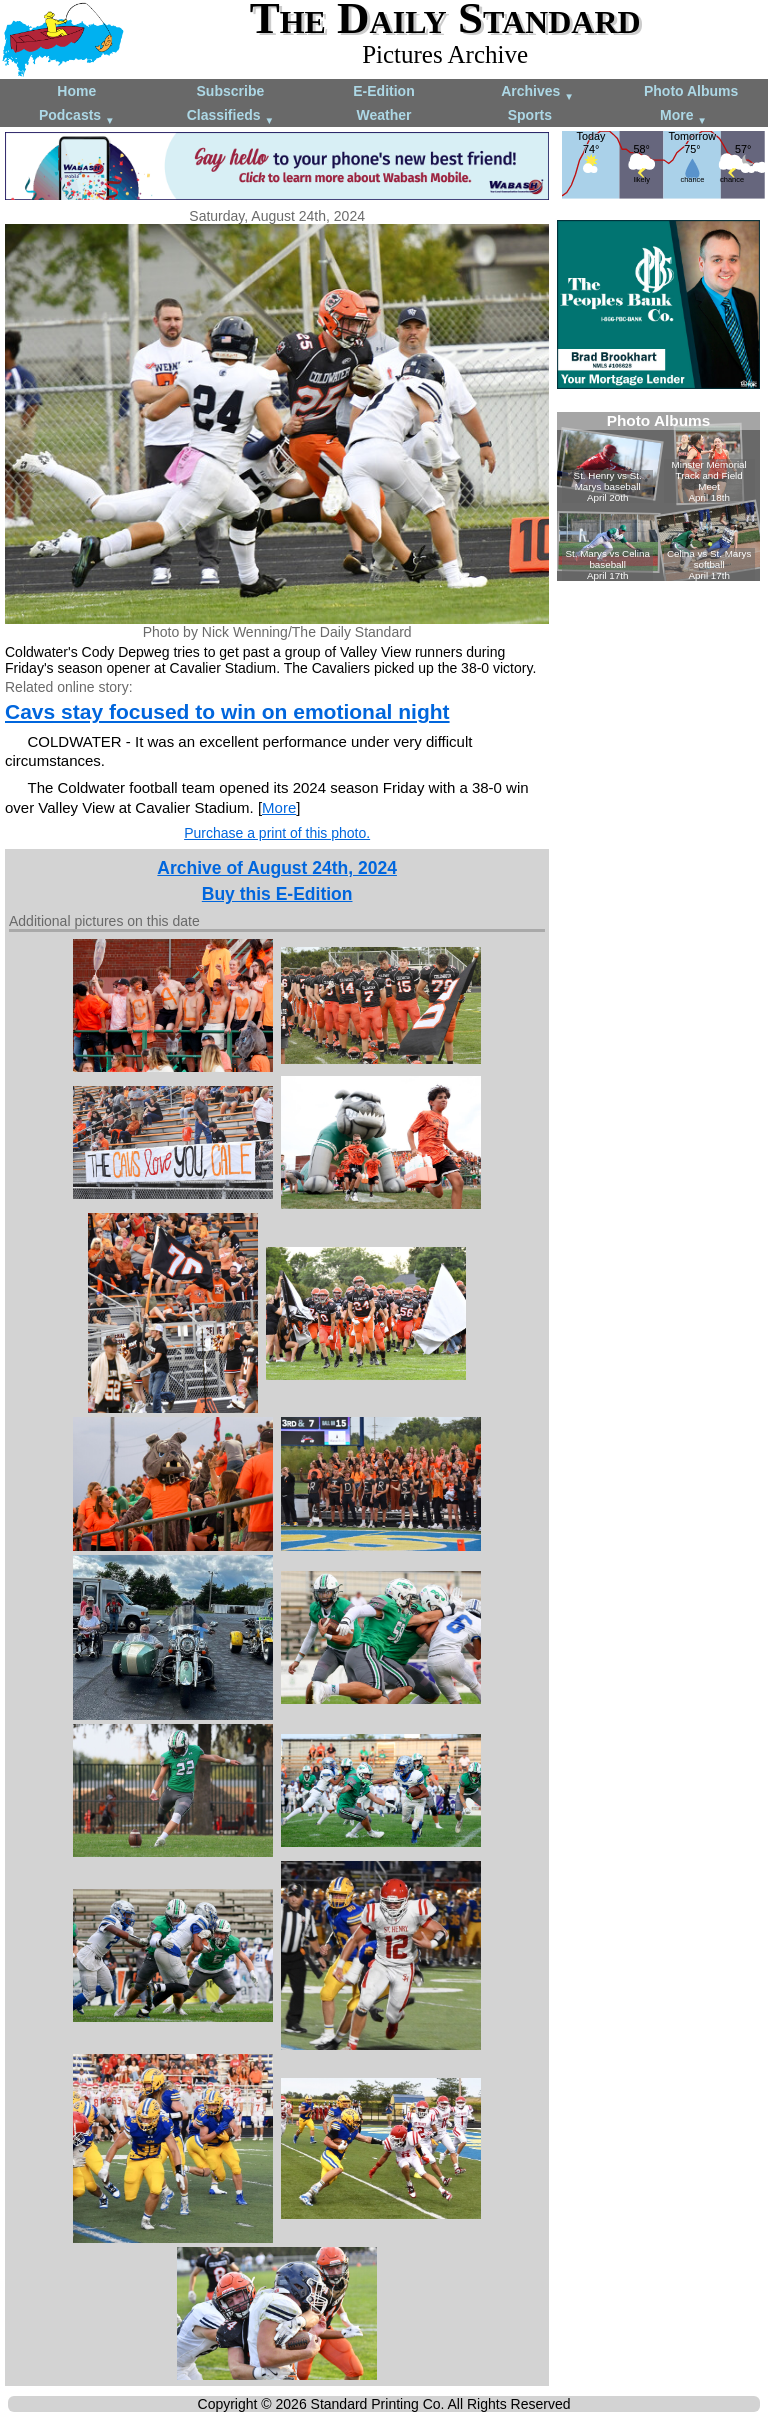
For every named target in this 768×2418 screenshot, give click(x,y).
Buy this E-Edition (277, 894)
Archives (537, 92)
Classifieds (231, 116)
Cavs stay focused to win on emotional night (227, 711)
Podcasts (77, 116)
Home (76, 91)
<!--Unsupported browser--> (658, 496)
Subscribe (231, 91)
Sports (530, 115)
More (683, 116)
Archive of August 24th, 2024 (277, 868)
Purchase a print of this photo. (277, 833)
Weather (383, 115)
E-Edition (383, 91)
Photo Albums (691, 91)
